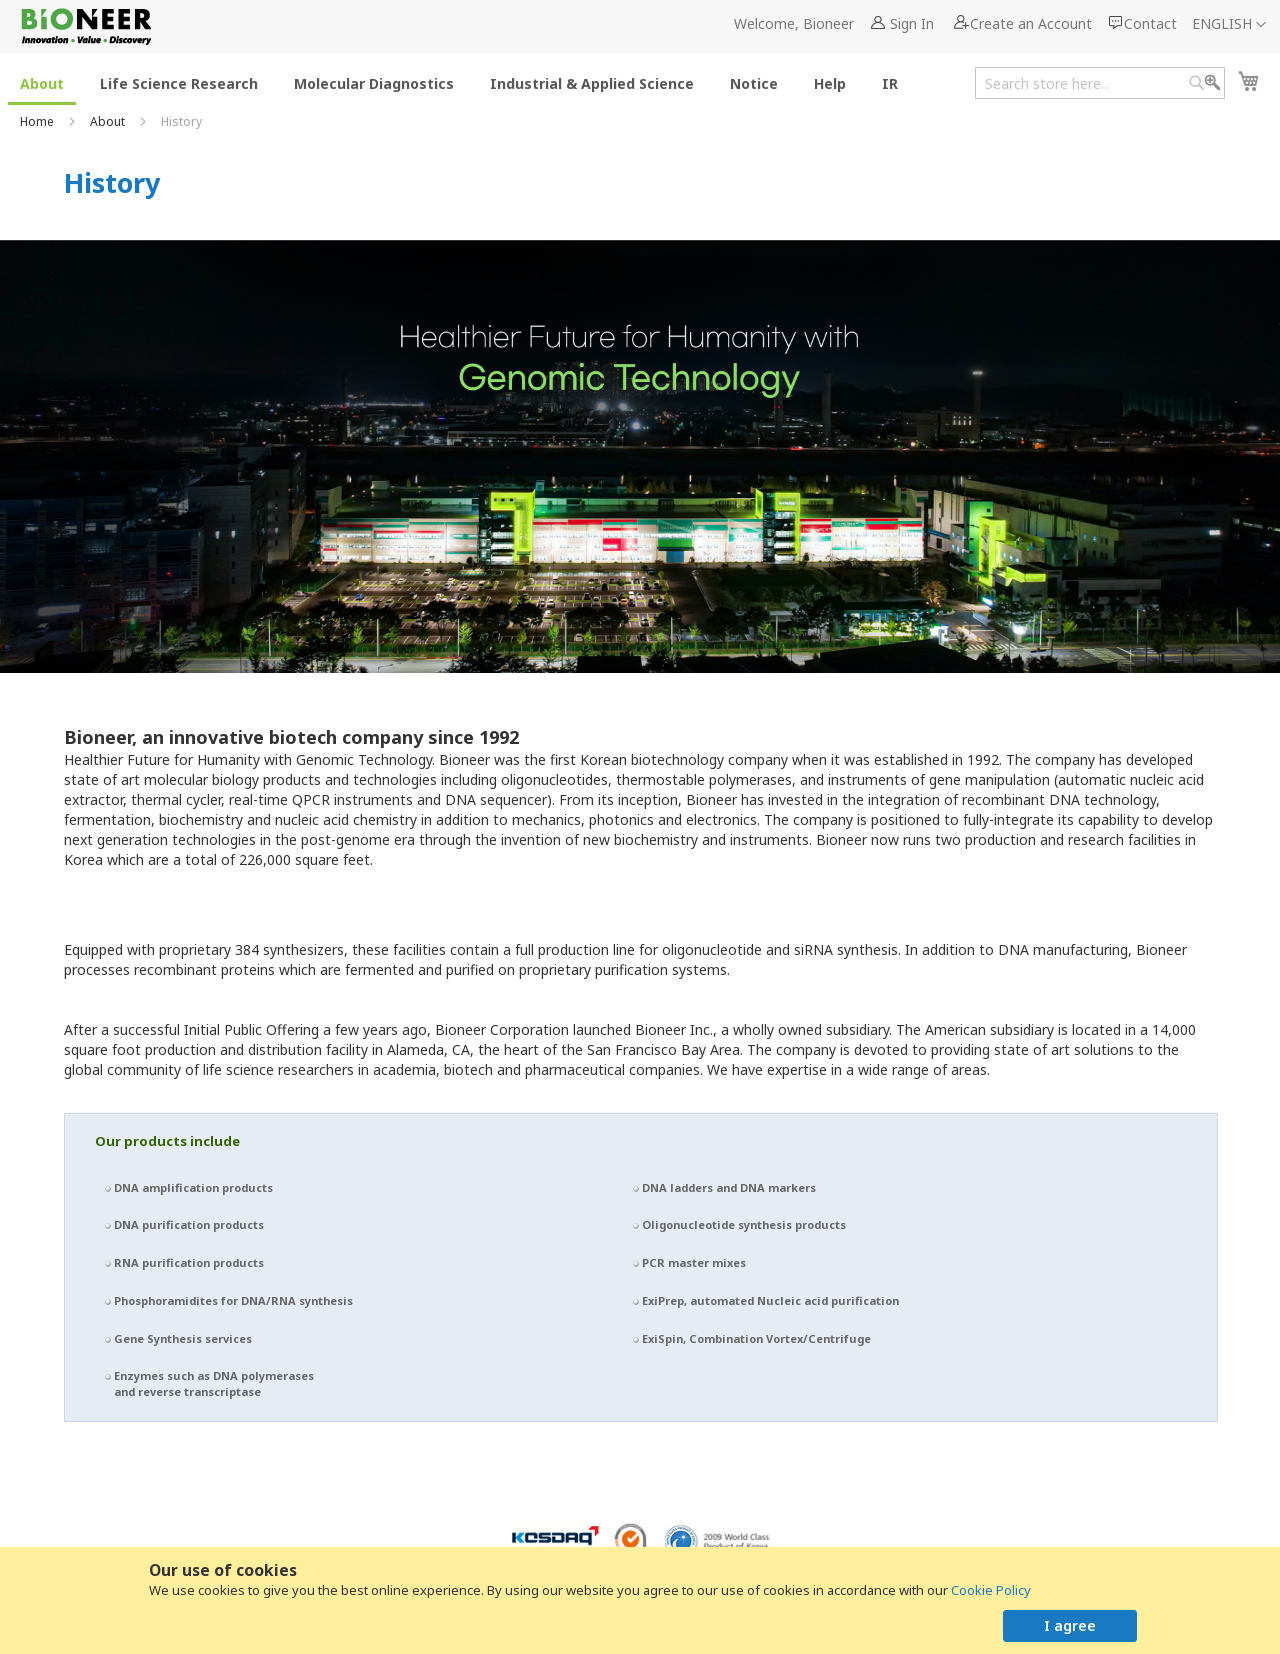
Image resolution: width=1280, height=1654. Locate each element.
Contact (1150, 23)
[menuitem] (42, 82)
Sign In (912, 23)
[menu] (465, 82)
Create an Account (1031, 23)
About (109, 121)
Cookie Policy (991, 1590)
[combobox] (1100, 83)
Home (38, 121)
